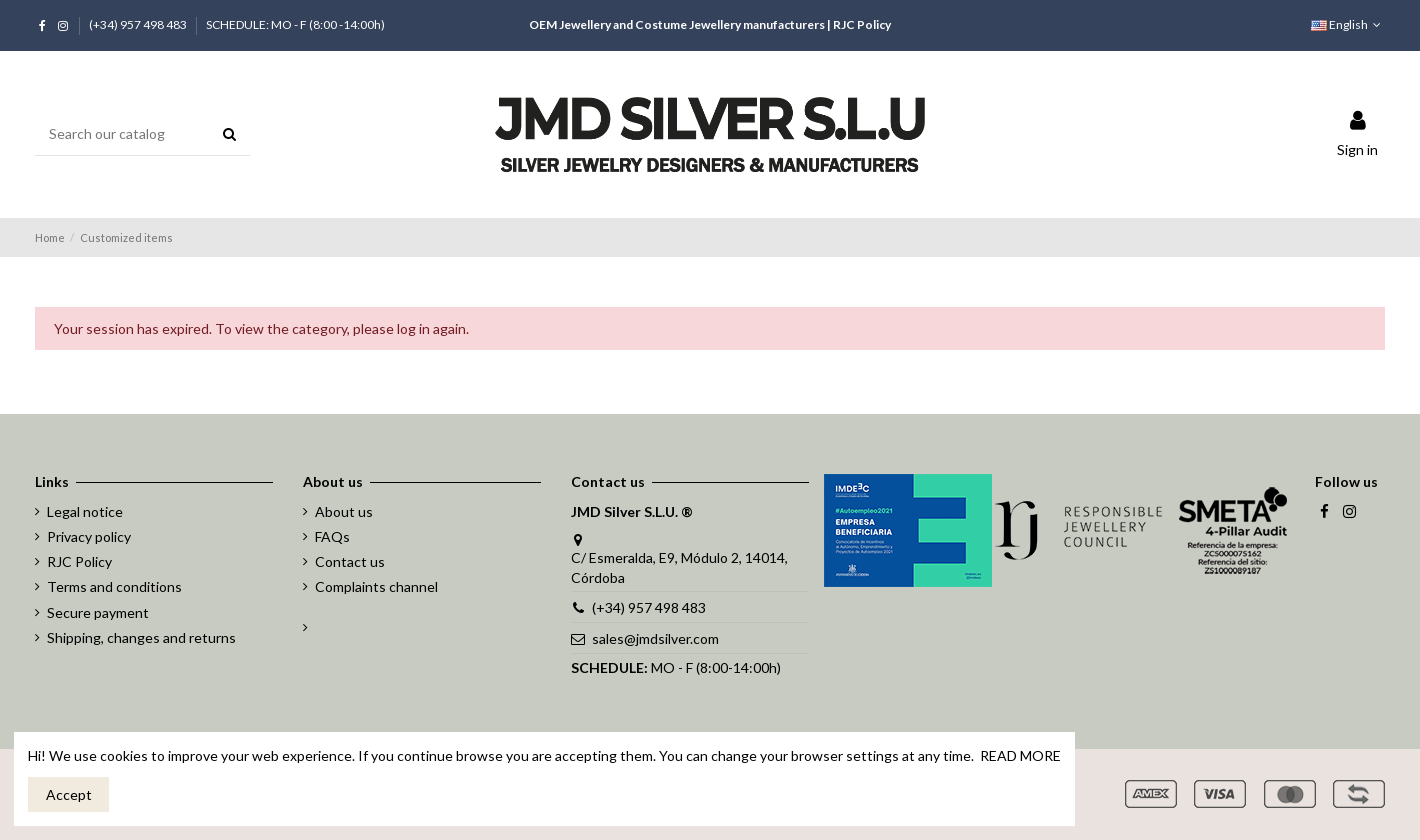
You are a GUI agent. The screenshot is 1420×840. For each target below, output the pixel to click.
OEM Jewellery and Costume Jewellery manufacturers (677, 24)
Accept (69, 794)
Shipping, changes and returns (141, 637)
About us (344, 511)
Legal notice (85, 511)
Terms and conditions (114, 586)
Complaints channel (376, 586)
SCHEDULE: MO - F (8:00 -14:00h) (295, 24)
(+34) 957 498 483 (139, 24)
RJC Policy (862, 24)
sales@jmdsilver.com (655, 638)
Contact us (350, 561)
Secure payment (98, 612)
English (1348, 24)
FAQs (332, 536)
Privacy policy (89, 536)
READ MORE (1020, 755)
